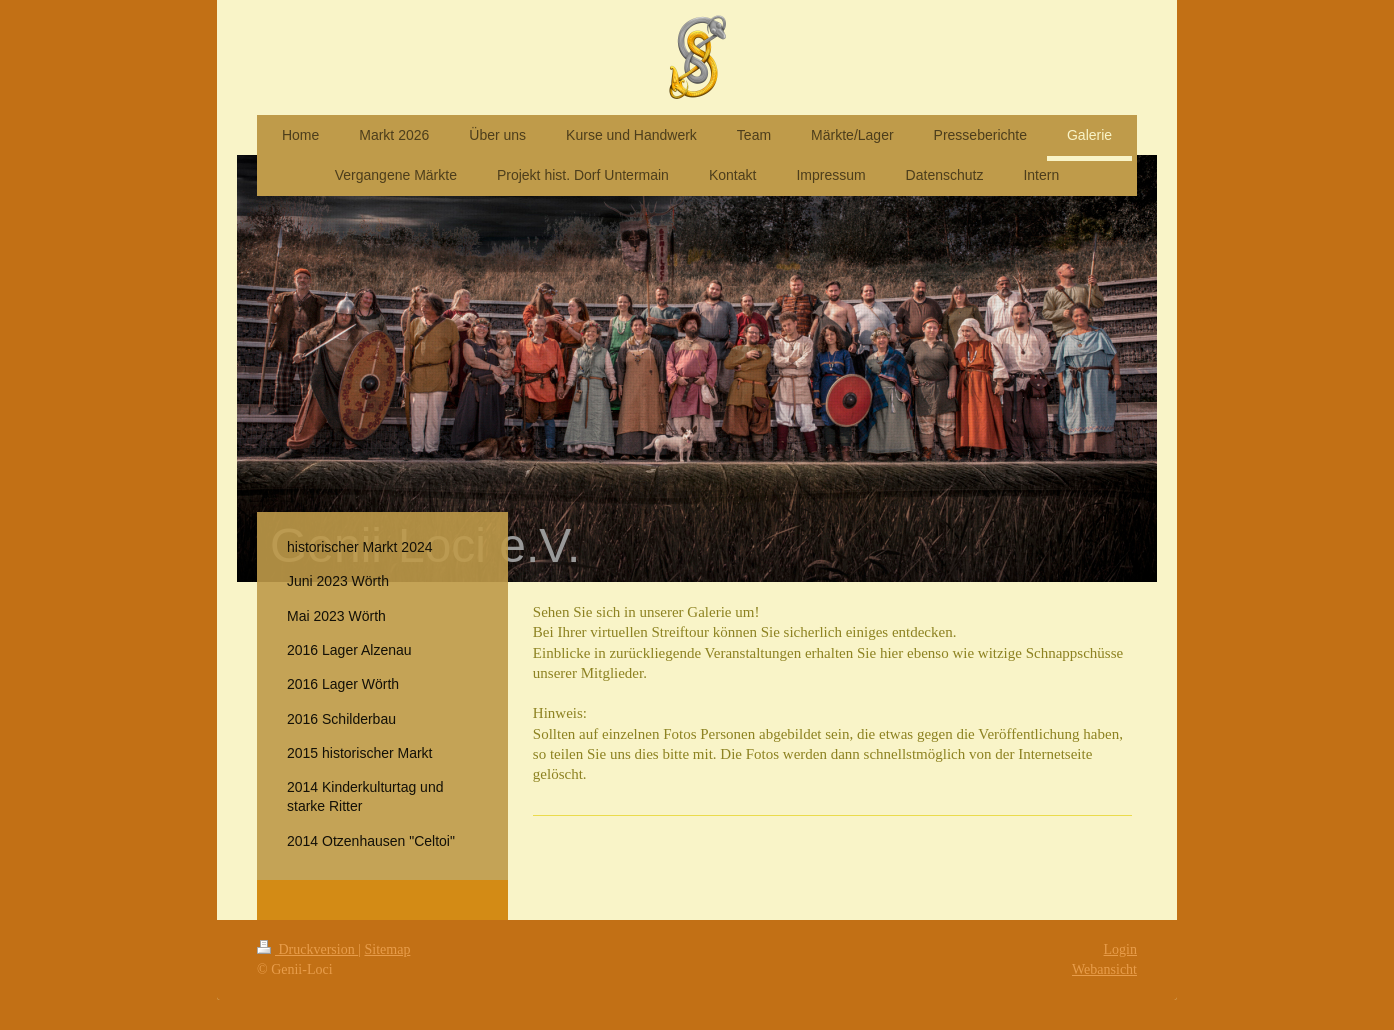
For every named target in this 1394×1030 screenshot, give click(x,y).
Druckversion (307, 949)
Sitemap (388, 949)
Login (1120, 949)
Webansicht (1104, 969)
